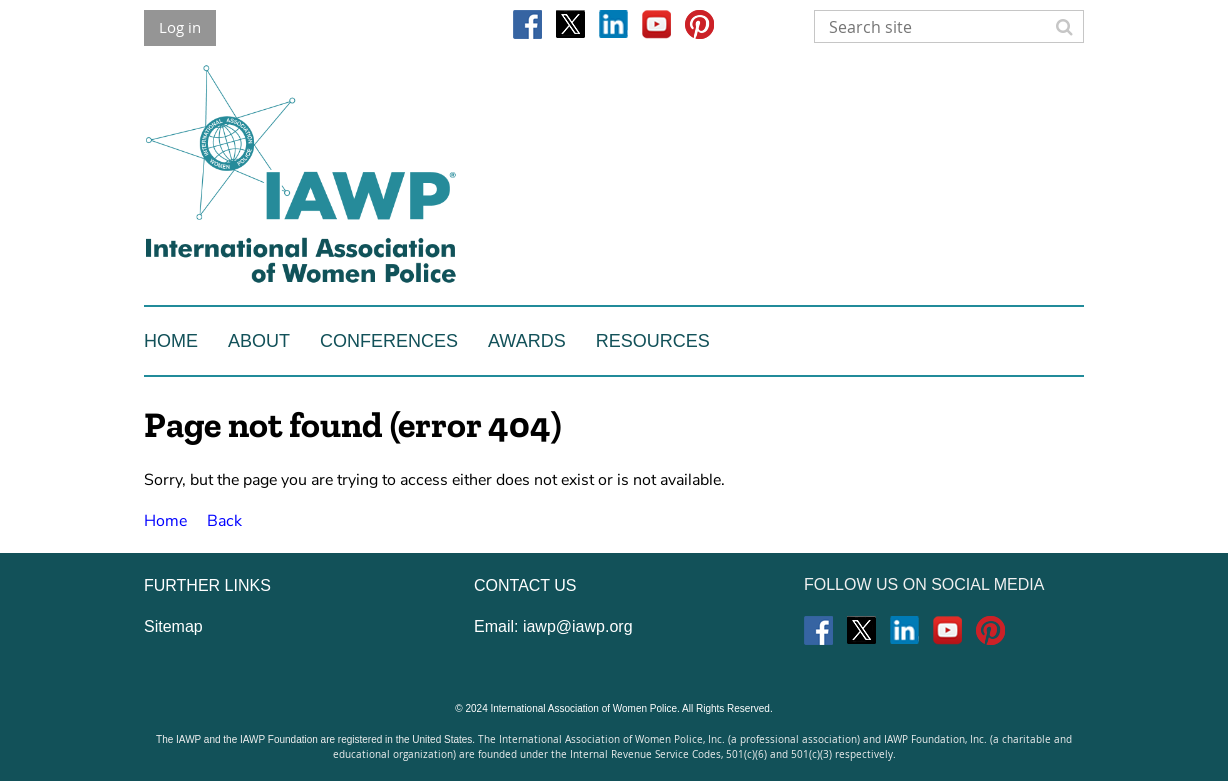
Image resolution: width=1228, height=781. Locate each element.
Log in (180, 27)
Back (224, 521)
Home (165, 521)
